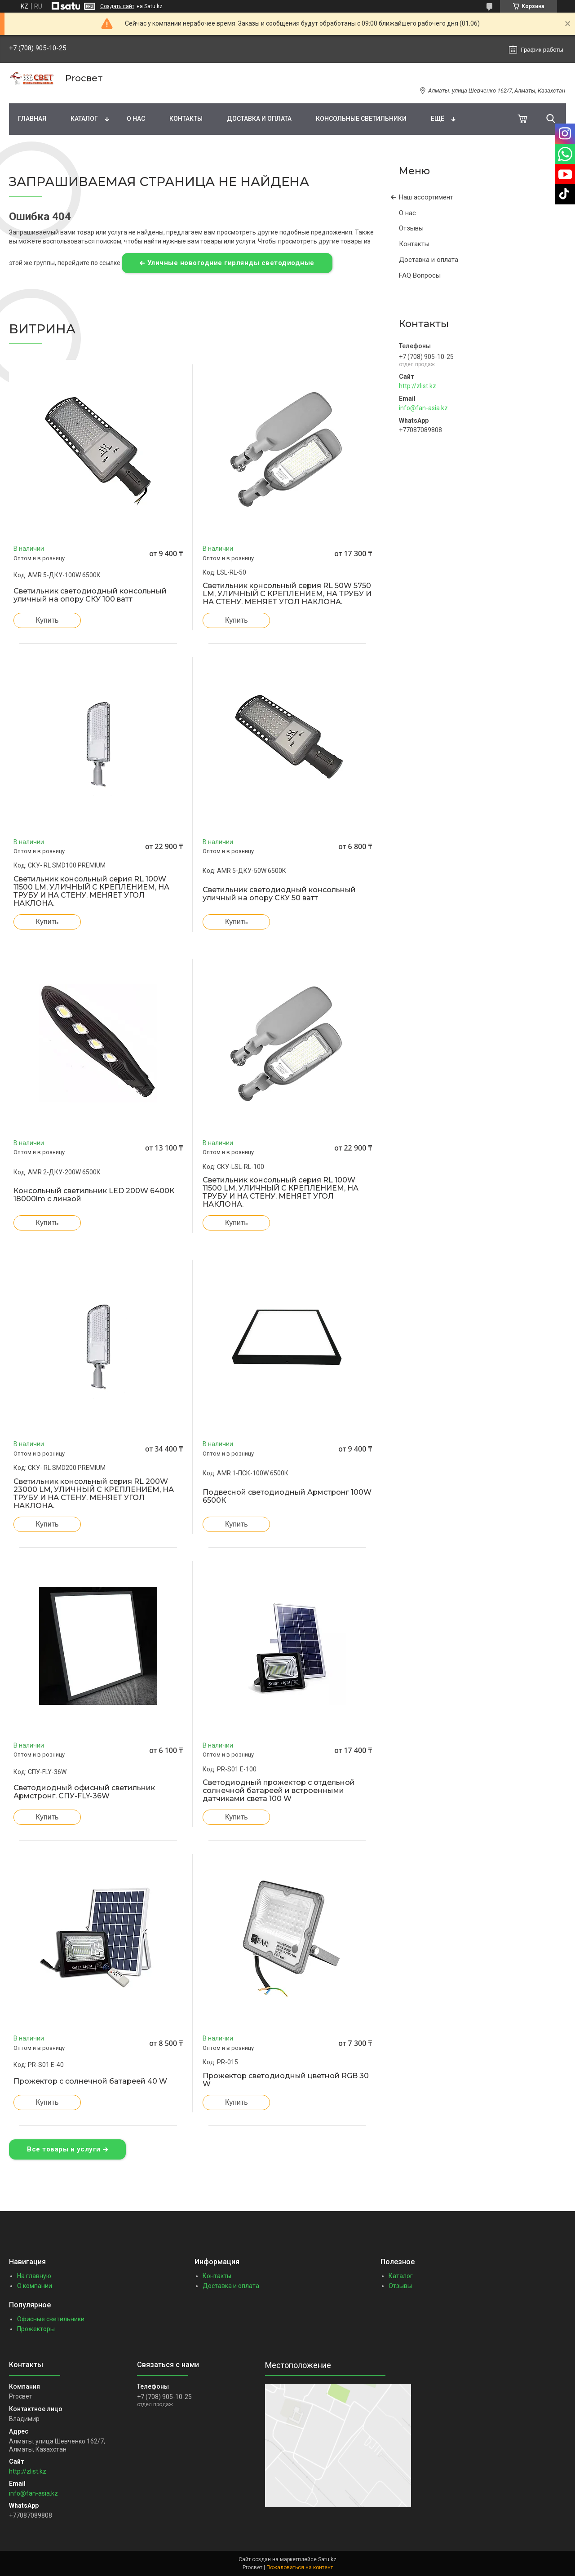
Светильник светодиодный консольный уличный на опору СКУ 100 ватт (90, 595)
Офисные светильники (50, 2319)
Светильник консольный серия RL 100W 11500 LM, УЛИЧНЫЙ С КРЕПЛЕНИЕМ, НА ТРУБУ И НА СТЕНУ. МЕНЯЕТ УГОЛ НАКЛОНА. (91, 891)
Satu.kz (327, 2559)
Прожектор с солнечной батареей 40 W (90, 2081)
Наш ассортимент (426, 197)
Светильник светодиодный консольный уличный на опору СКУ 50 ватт (279, 894)
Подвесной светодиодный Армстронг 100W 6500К (287, 1496)
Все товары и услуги (64, 2149)
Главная (32, 118)
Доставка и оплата (259, 118)
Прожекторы (36, 2329)
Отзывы (411, 228)
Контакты (186, 118)
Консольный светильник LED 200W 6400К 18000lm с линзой (93, 1195)
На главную (34, 2275)
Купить (47, 620)
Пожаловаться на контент (299, 2567)
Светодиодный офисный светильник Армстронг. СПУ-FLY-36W (84, 1792)
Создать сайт (117, 6)
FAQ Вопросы (420, 275)
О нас (136, 118)
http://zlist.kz (417, 385)
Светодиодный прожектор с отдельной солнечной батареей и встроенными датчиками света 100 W (279, 1791)
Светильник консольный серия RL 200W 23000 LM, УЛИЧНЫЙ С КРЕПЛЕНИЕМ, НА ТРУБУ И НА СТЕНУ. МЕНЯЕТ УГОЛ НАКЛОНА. (93, 1494)
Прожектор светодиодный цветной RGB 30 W (286, 2080)
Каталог (84, 118)
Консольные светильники (361, 118)
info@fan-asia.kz (423, 408)
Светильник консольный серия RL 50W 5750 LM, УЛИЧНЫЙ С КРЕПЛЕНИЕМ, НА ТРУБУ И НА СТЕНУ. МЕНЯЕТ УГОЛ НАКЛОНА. (287, 594)
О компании (34, 2285)
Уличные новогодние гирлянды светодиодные (230, 263)
